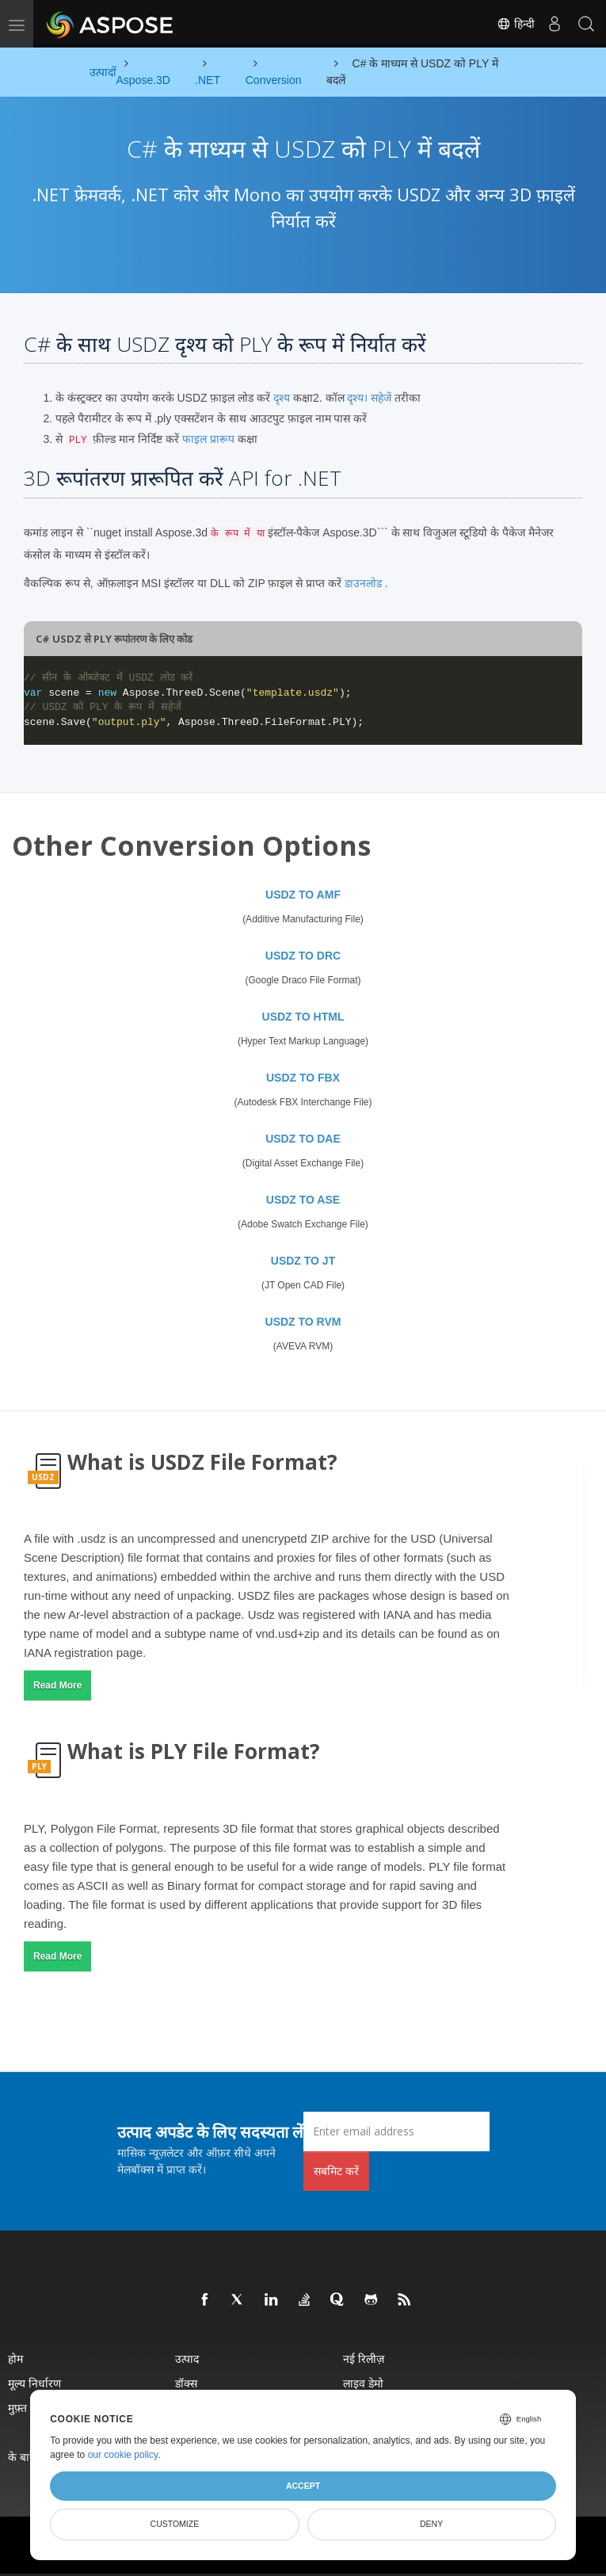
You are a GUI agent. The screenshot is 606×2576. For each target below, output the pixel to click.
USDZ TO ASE (303, 1199)
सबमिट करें (336, 2170)
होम (15, 2358)
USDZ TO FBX (303, 1077)
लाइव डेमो (363, 2383)
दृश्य (281, 397)
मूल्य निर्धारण (34, 2383)
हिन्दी (516, 24)
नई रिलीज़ (363, 2358)
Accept (303, 2485)
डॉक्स (186, 2383)
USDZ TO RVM (303, 1321)
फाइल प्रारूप (208, 439)
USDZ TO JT (303, 1260)
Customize (175, 2523)
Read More (57, 1685)
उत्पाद (187, 2358)
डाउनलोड (363, 583)
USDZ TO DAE (303, 1138)
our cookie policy (123, 2454)
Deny (431, 2523)
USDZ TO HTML (303, 1016)
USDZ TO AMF (303, 894)
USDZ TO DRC (303, 955)
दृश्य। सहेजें (369, 397)
